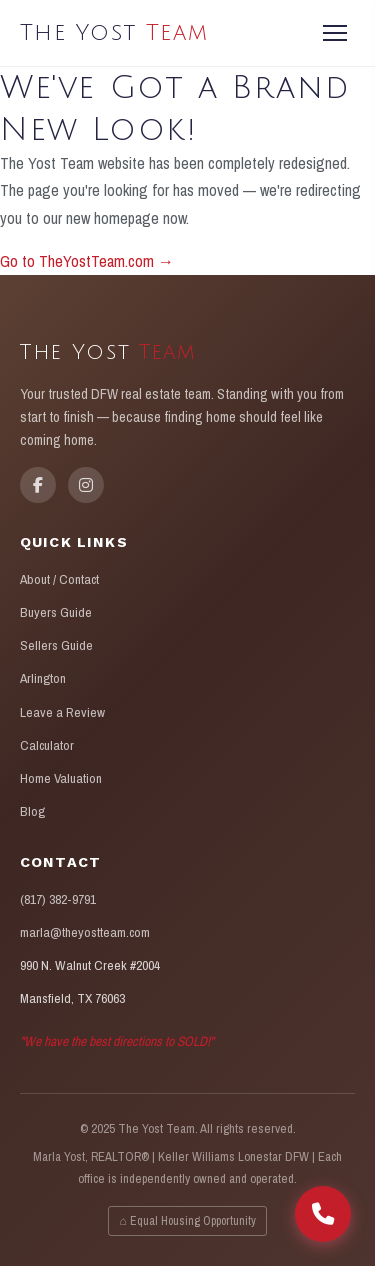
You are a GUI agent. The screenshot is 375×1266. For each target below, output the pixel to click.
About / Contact (59, 579)
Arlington (43, 678)
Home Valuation (61, 778)
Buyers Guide (56, 612)
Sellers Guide (56, 645)
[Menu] (335, 33)
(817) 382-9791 (58, 899)
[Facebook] (38, 485)
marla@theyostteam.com (85, 932)
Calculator (47, 745)
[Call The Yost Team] (323, 1214)
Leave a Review (62, 712)
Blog (32, 811)
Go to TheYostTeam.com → (87, 261)
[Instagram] (86, 485)
